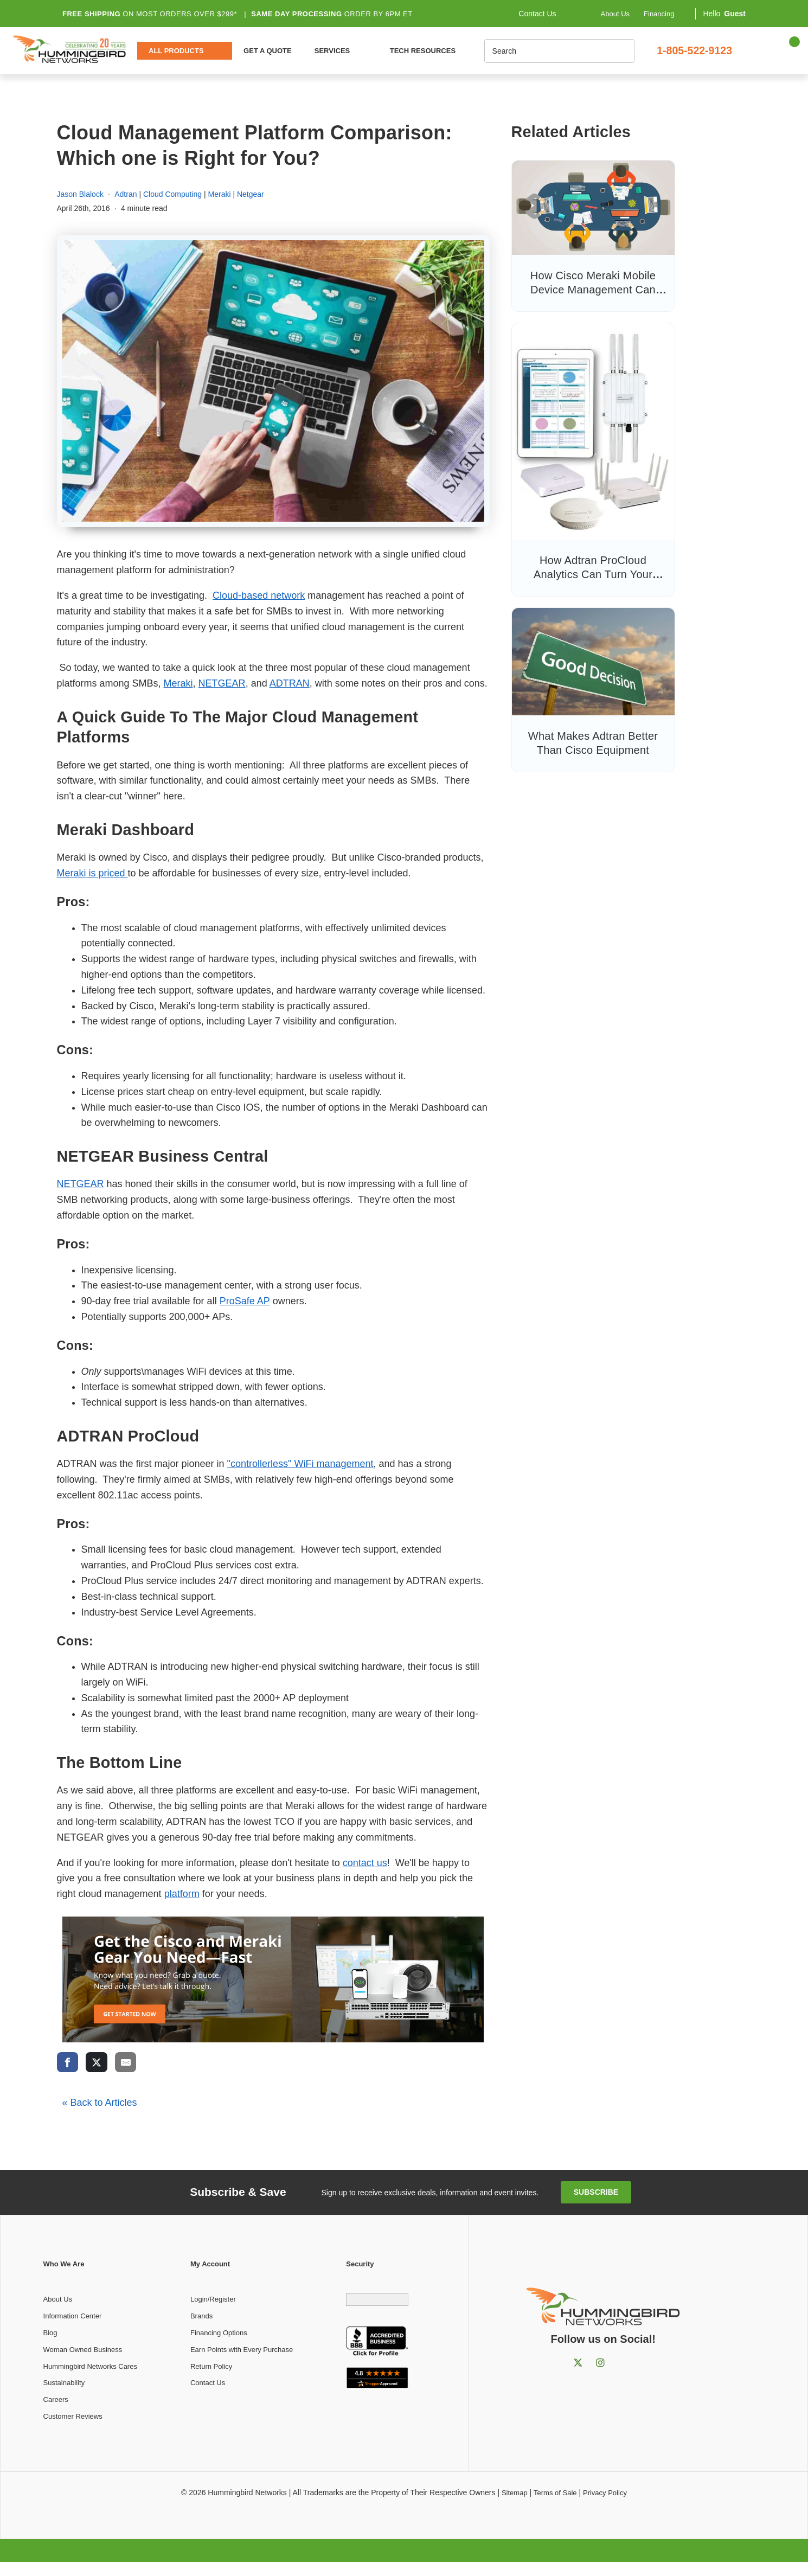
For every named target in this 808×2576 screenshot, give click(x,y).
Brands (201, 2316)
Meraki (219, 194)
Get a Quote (267, 51)
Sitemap (515, 2493)
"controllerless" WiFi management (300, 1463)
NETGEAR (222, 683)
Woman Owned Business (83, 2350)
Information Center (72, 2316)
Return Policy (211, 2366)
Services (332, 51)
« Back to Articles (99, 2102)
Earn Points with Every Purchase (241, 2350)
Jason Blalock (80, 194)
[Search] (540, 51)
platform (182, 1893)
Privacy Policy (605, 2493)
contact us (365, 1862)
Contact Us (207, 2383)
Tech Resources (423, 51)
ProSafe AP (245, 1301)
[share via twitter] (96, 2062)
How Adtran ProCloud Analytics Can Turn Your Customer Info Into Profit (593, 574)
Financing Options (218, 2333)
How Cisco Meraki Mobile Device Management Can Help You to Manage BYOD (592, 290)
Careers (55, 2399)
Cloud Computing (172, 194)
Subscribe (596, 2192)
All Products (176, 51)
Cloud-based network (259, 595)
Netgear (250, 194)
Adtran (125, 194)
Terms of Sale (555, 2493)
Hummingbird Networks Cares (90, 2366)
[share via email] (126, 2062)
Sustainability (64, 2383)
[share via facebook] (68, 2062)
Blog (50, 2333)
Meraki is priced (92, 873)
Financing (659, 13)
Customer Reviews (72, 2416)
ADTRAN (290, 683)
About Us (615, 13)
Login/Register (213, 2299)
